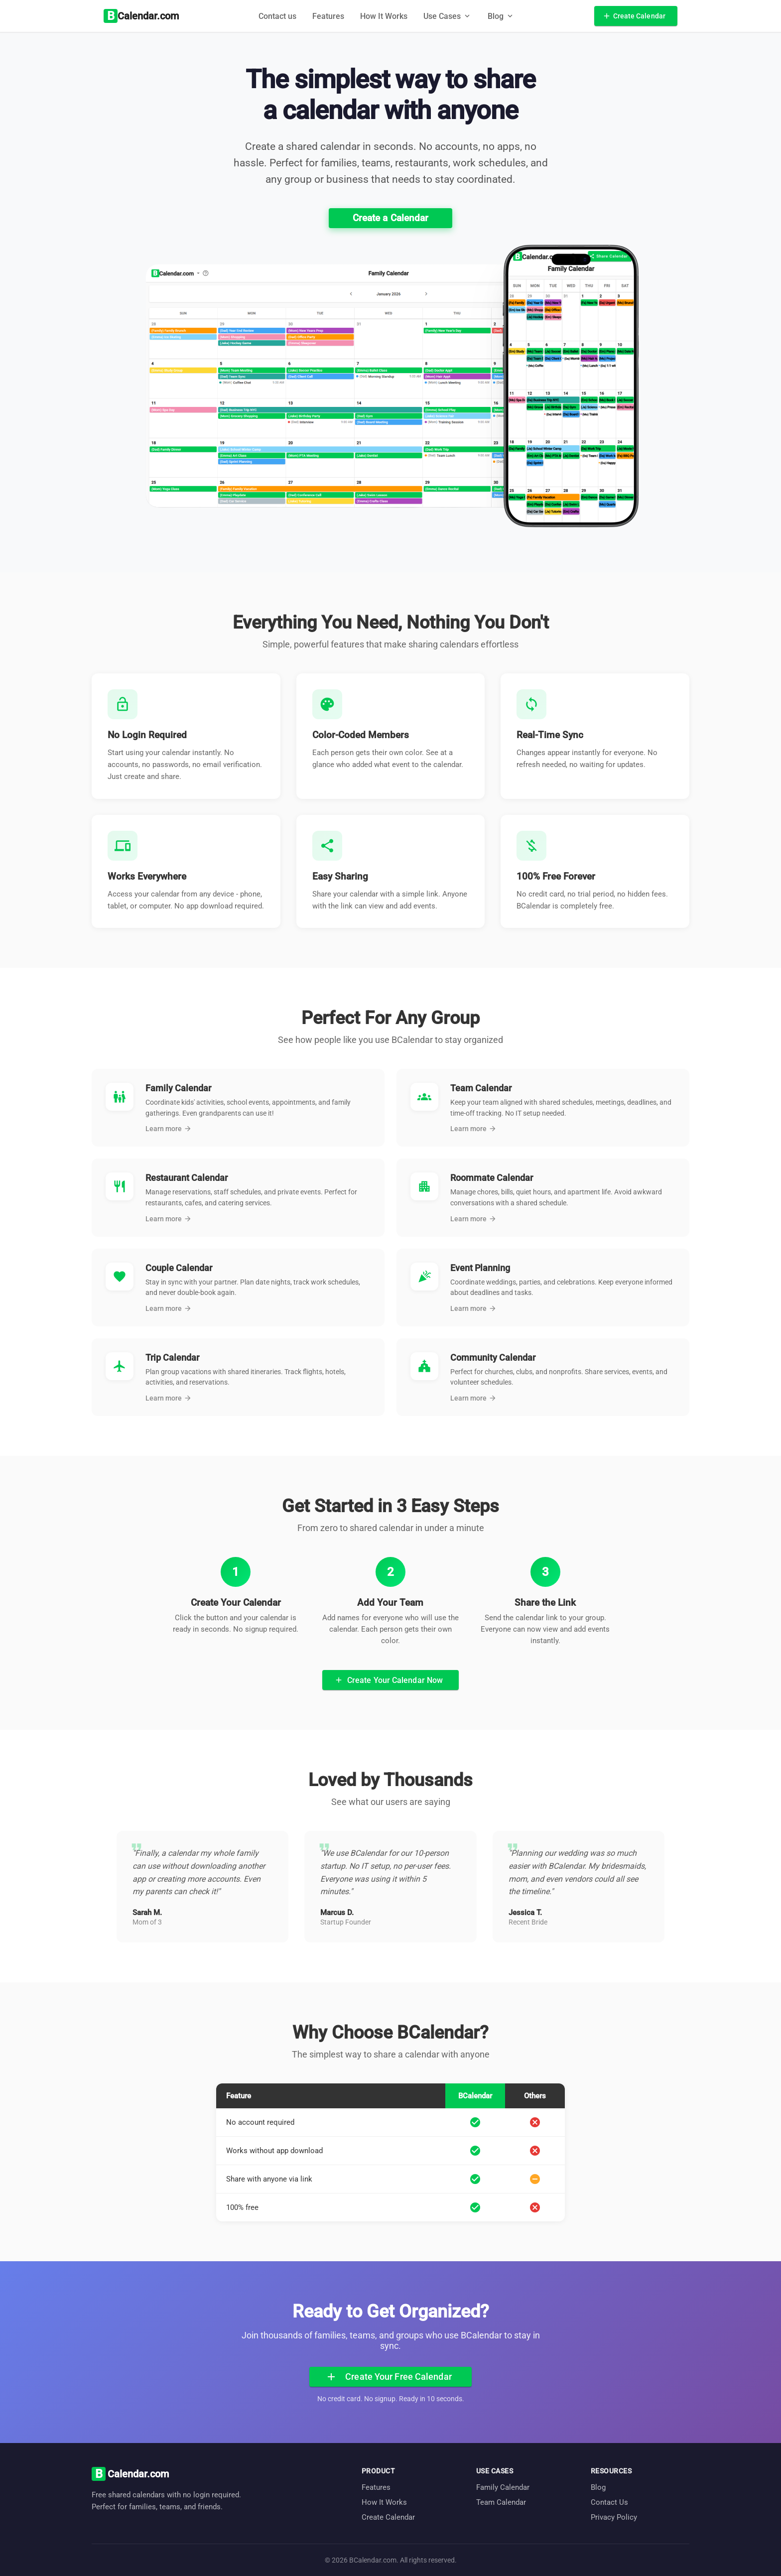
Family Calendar (502, 2487)
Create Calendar (388, 2517)
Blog (598, 2487)
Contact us (277, 16)
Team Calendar (501, 2502)
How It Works (383, 16)
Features (328, 16)
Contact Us (609, 2502)
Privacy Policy (614, 2517)
